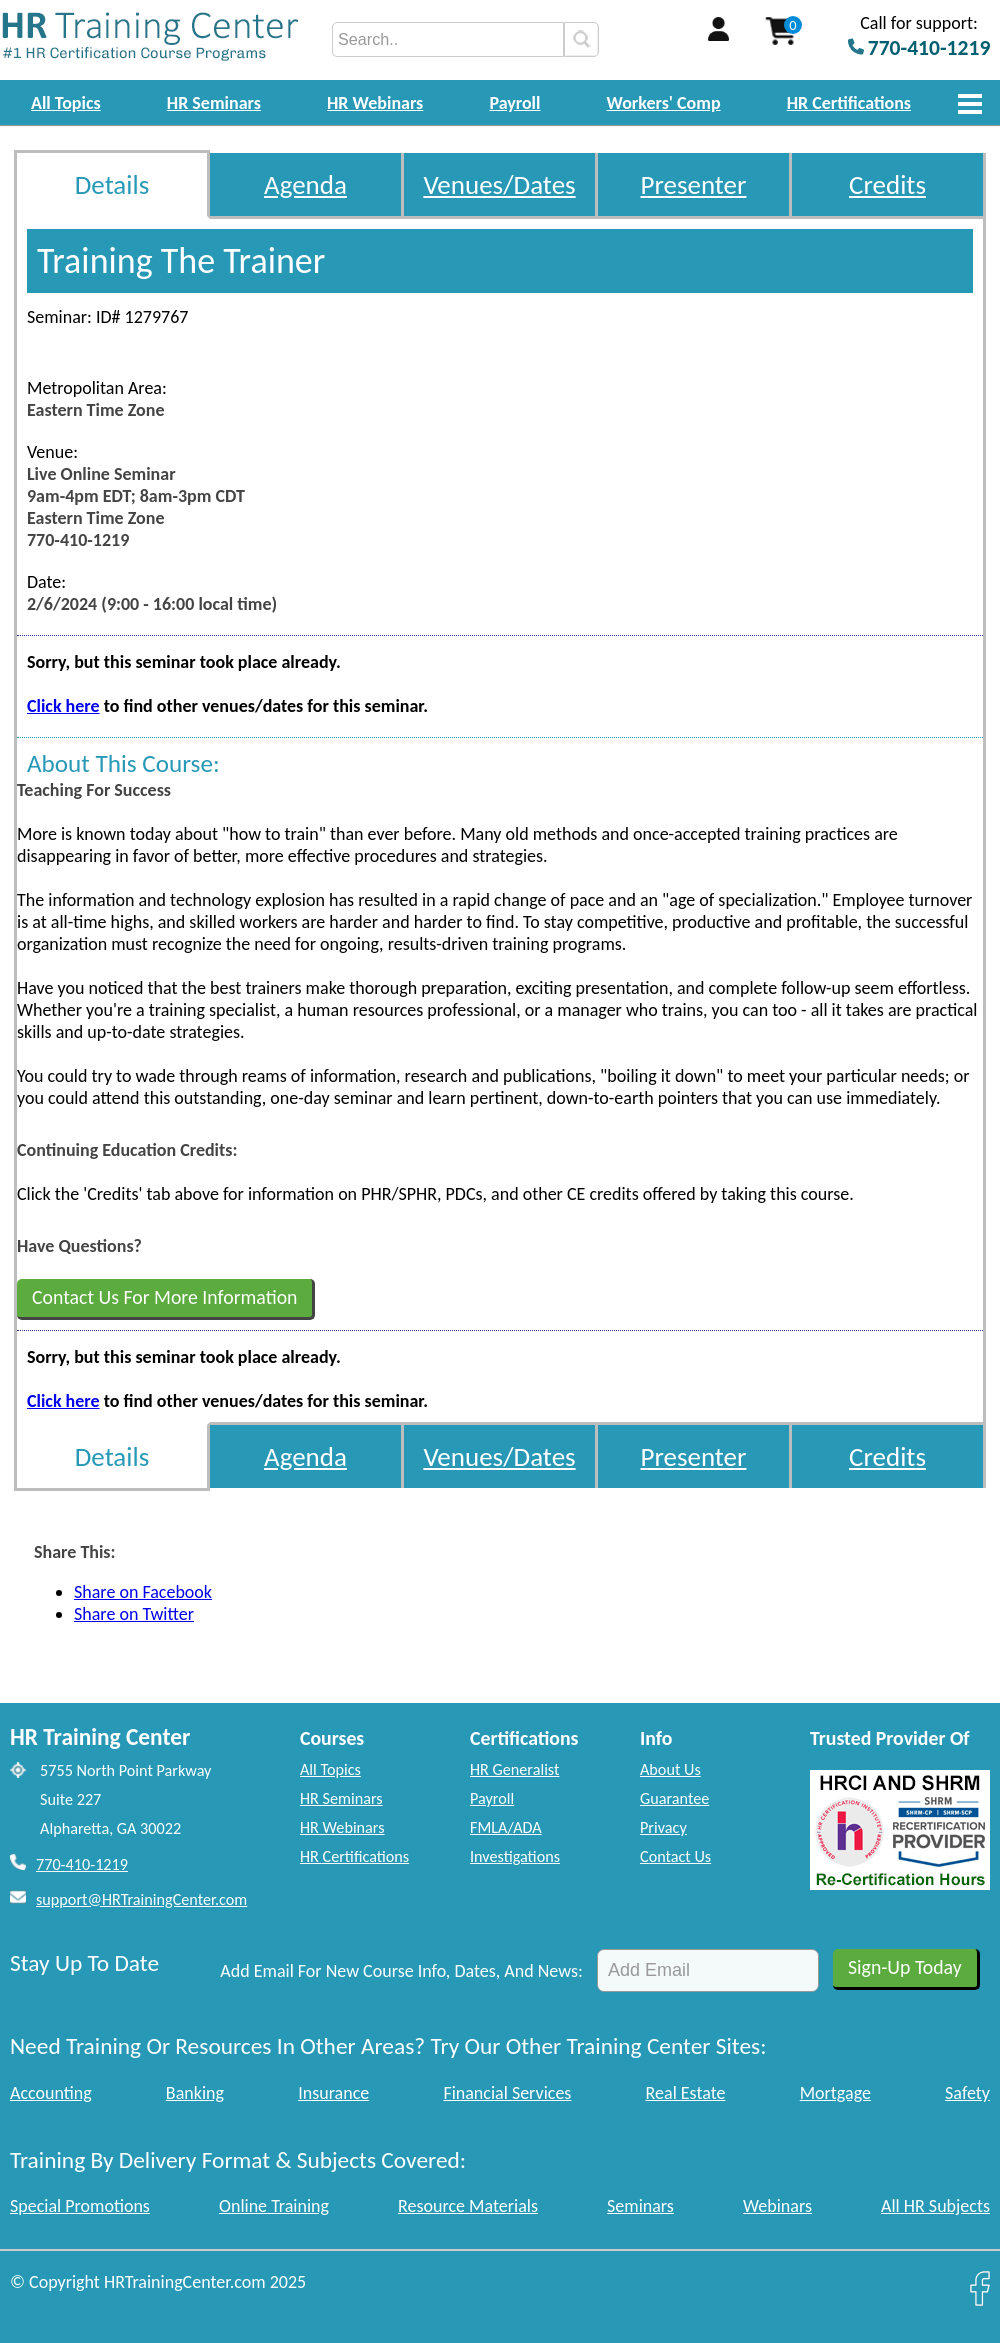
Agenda (305, 184)
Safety (967, 2093)
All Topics (66, 103)
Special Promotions (80, 2206)
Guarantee (674, 1798)
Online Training (274, 2206)
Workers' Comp (664, 103)
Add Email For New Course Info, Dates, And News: (401, 1971)
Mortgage (835, 2093)
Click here (63, 706)
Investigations (515, 1856)
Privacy (663, 1827)
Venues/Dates (499, 184)
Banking (195, 2093)
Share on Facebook (143, 1592)
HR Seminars (214, 103)
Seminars (640, 2206)
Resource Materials (468, 2206)
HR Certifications (849, 103)
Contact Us (675, 1856)
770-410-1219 (82, 1864)
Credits (887, 184)
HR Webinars (375, 103)
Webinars (777, 2206)
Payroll (514, 103)
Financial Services (507, 2093)
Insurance (333, 2093)
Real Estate (686, 2093)
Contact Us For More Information (164, 1297)
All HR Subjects (935, 2206)
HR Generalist (514, 1769)
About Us (670, 1769)
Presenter (694, 184)
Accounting (51, 2093)
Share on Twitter (134, 1614)
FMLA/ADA (506, 1827)
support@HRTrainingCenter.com (141, 1899)
